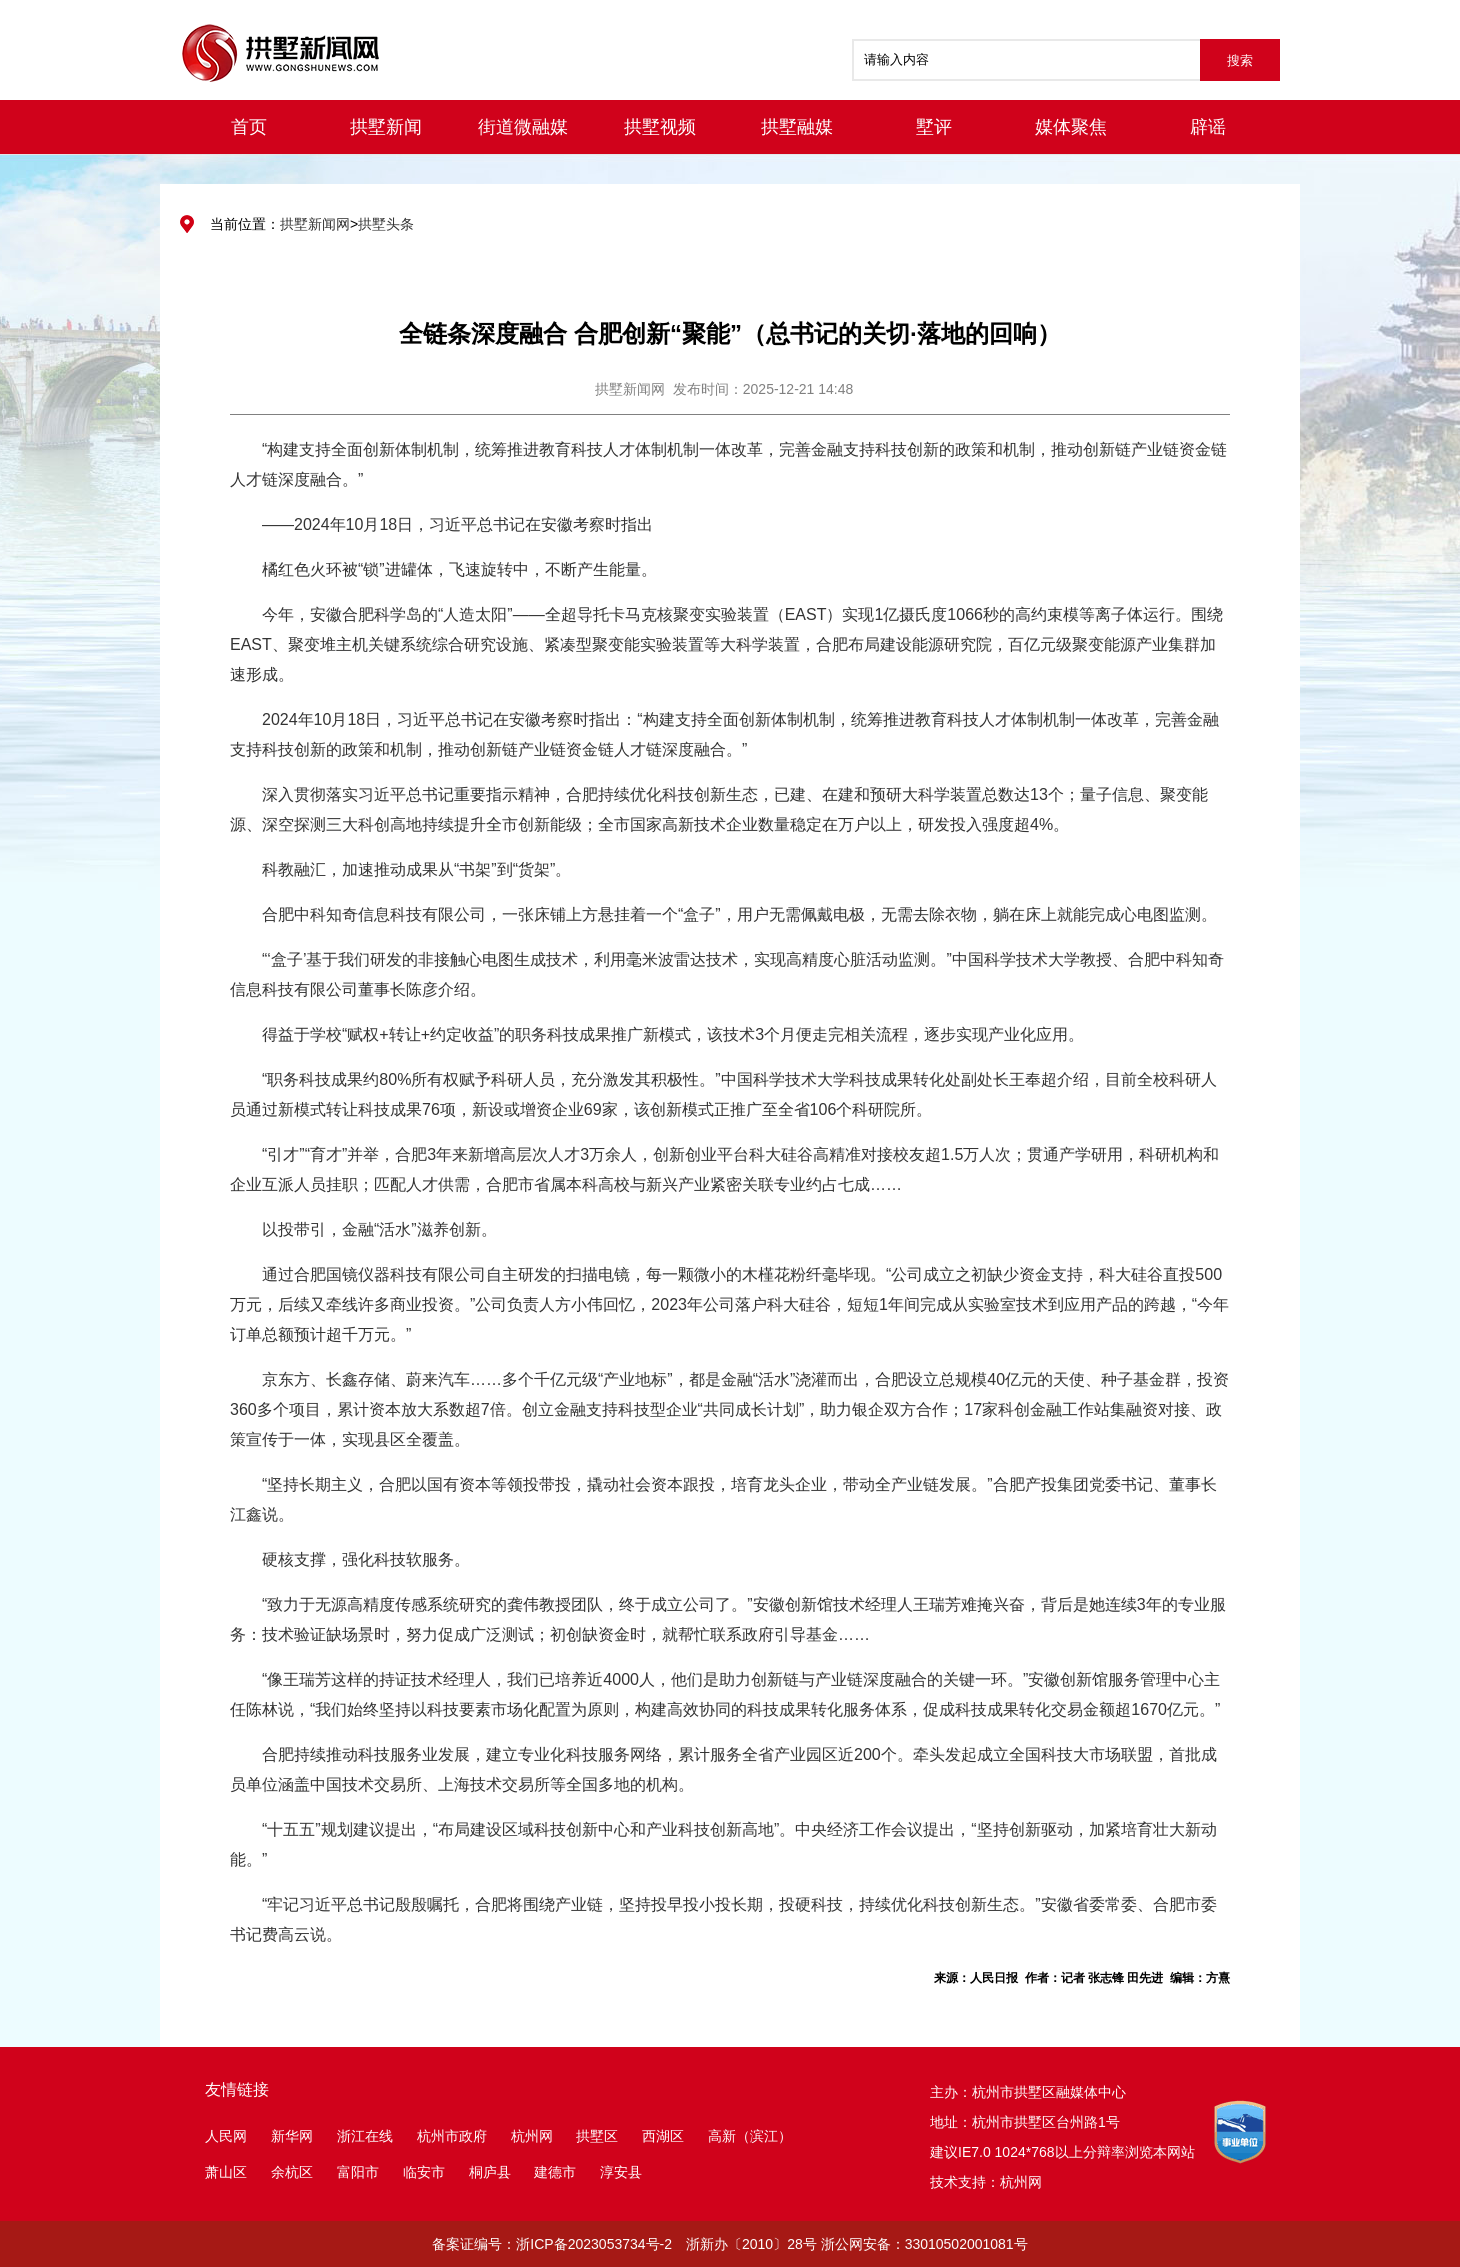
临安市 (424, 2172)
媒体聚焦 (1071, 127)
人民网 (226, 2136)
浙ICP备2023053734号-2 (594, 2244)
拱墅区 (597, 2136)
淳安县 (621, 2172)
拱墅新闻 (386, 127)
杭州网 (532, 2136)
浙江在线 (365, 2136)
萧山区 (226, 2172)
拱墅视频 (660, 127)
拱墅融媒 (797, 127)
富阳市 (358, 2172)
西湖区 (663, 2136)
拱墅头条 (386, 224)
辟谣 (1208, 127)
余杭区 (292, 2172)
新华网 (292, 2136)
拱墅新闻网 (315, 224)
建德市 (557, 2172)
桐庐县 (492, 2172)
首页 (249, 127)
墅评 (934, 127)
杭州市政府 (452, 2136)
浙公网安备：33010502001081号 (924, 2244)
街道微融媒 (523, 127)
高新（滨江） (750, 2136)
